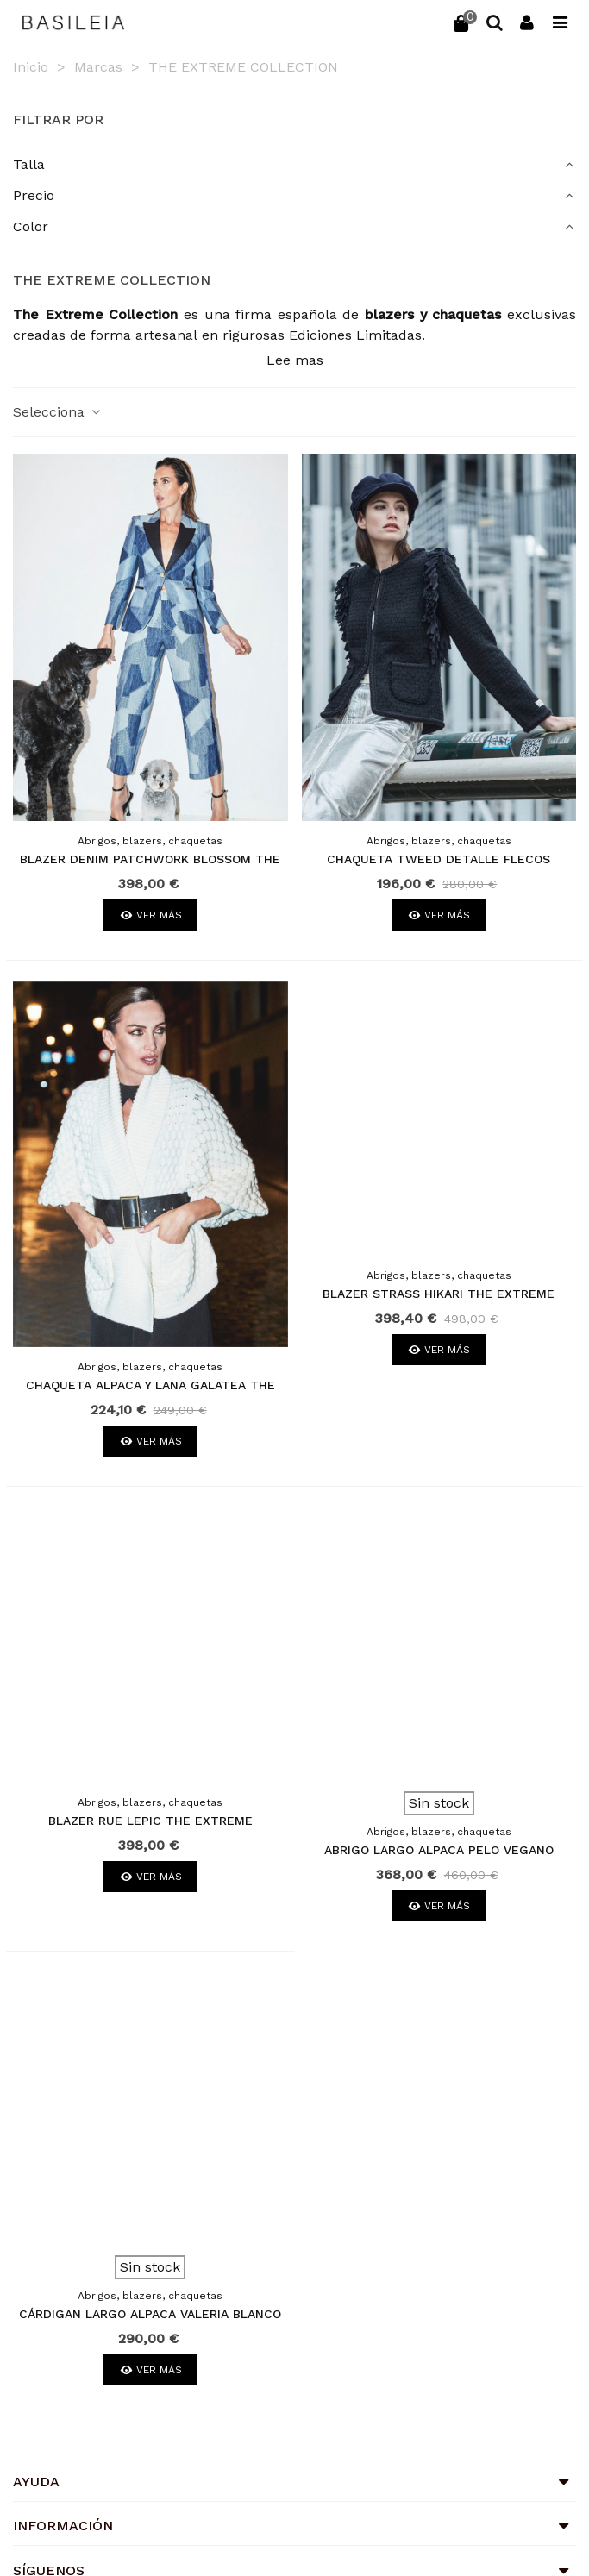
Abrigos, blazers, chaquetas (150, 841)
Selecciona (58, 412)
